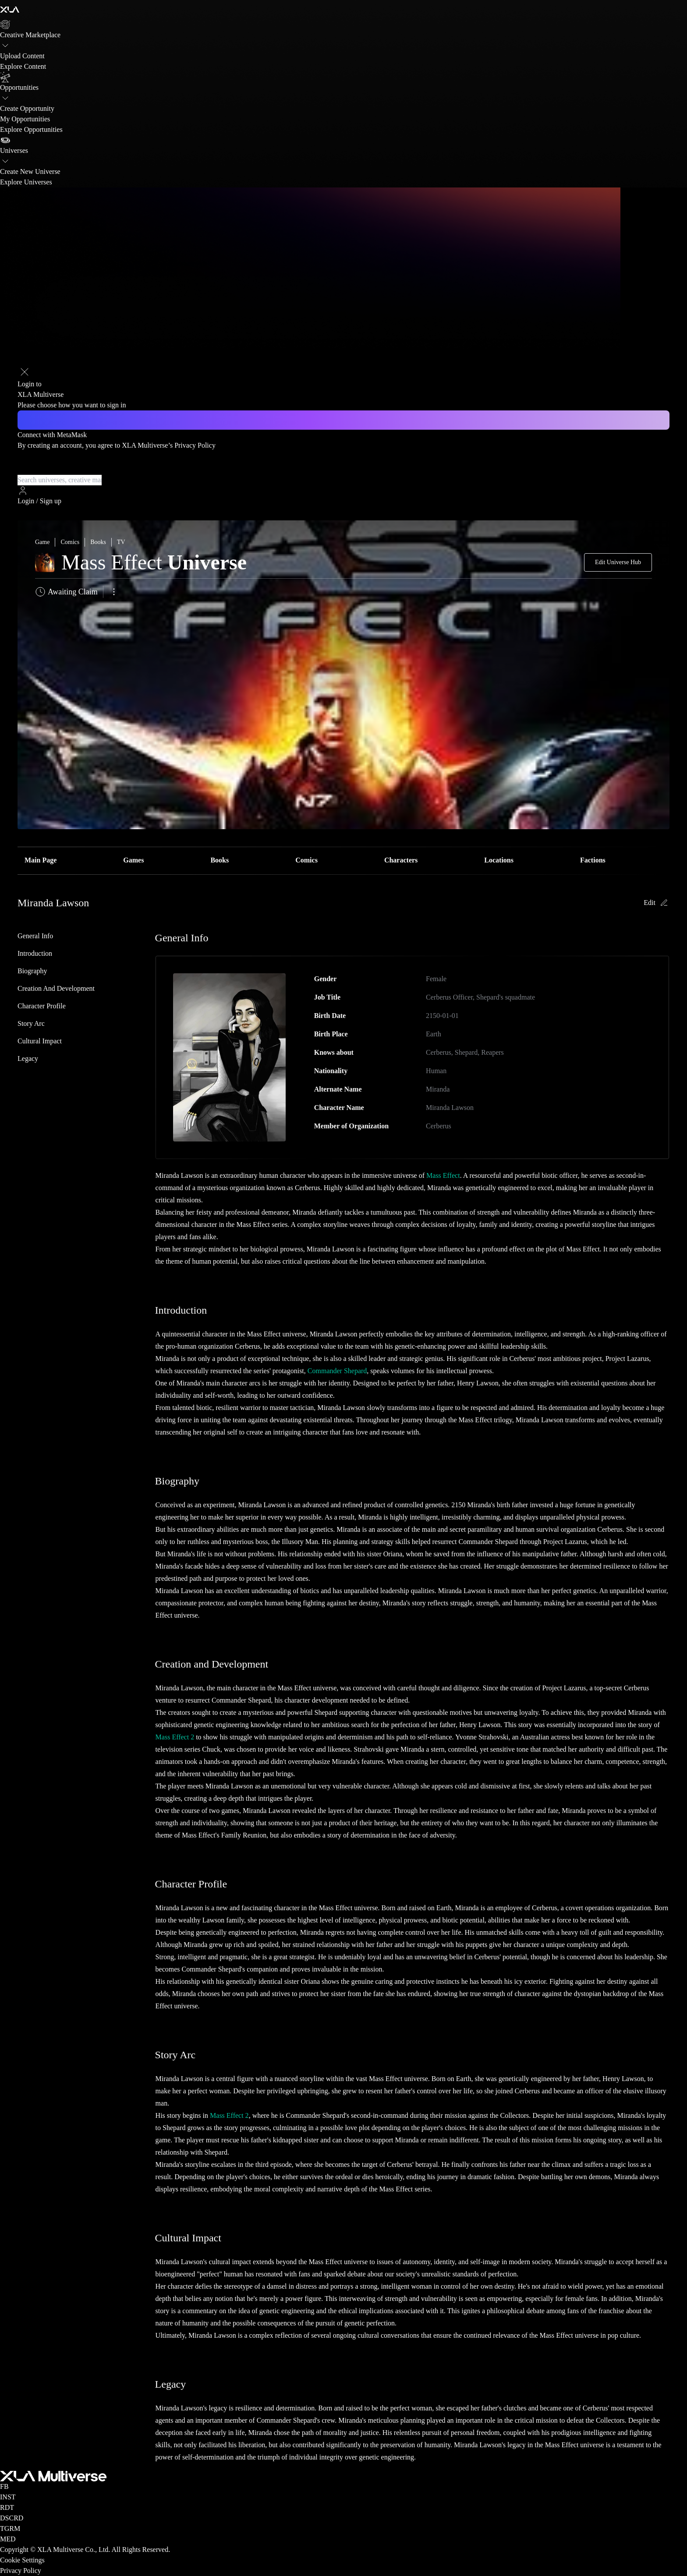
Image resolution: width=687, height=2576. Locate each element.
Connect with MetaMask (52, 434)
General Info (35, 936)
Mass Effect (443, 1175)
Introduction (35, 953)
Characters (401, 860)
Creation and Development (56, 988)
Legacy (28, 1058)
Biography (32, 971)
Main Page (41, 860)
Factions (593, 860)
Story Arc (31, 1023)
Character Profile (42, 1006)
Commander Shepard (337, 1371)
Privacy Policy (195, 445)
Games (133, 860)
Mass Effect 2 (175, 1737)
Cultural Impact (40, 1041)
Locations (498, 860)
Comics (306, 860)
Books (219, 860)
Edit (656, 903)
